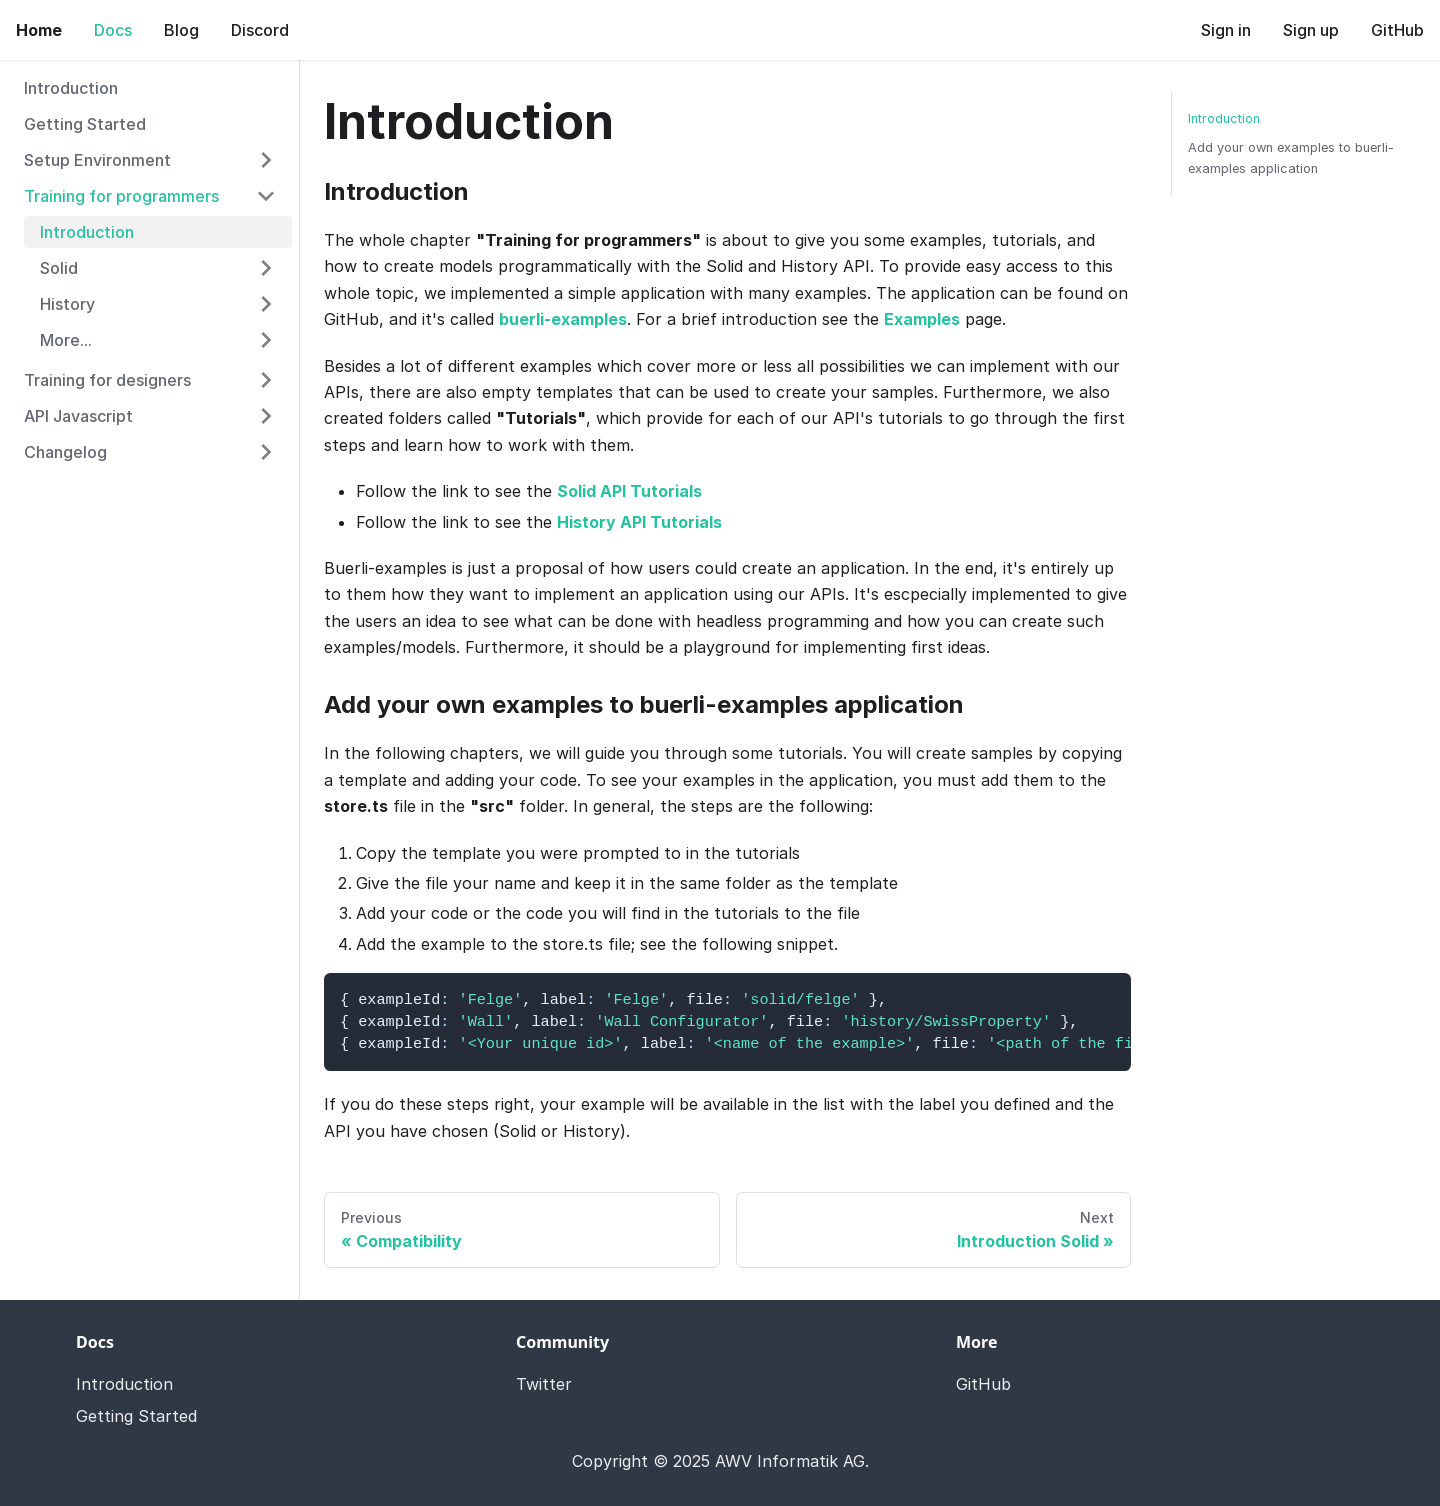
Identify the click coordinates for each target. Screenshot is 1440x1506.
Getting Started (85, 124)
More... (66, 340)
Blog (181, 30)
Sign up (1311, 30)
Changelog (65, 452)
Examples (922, 319)
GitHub (1397, 30)
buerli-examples (563, 319)
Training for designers (107, 380)
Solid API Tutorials (629, 491)
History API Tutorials (639, 522)
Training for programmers (121, 196)
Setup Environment (97, 160)
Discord (260, 30)
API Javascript (78, 416)
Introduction (71, 88)
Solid (59, 268)
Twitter (544, 1384)
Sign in (1226, 30)
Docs (113, 30)
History (67, 304)
